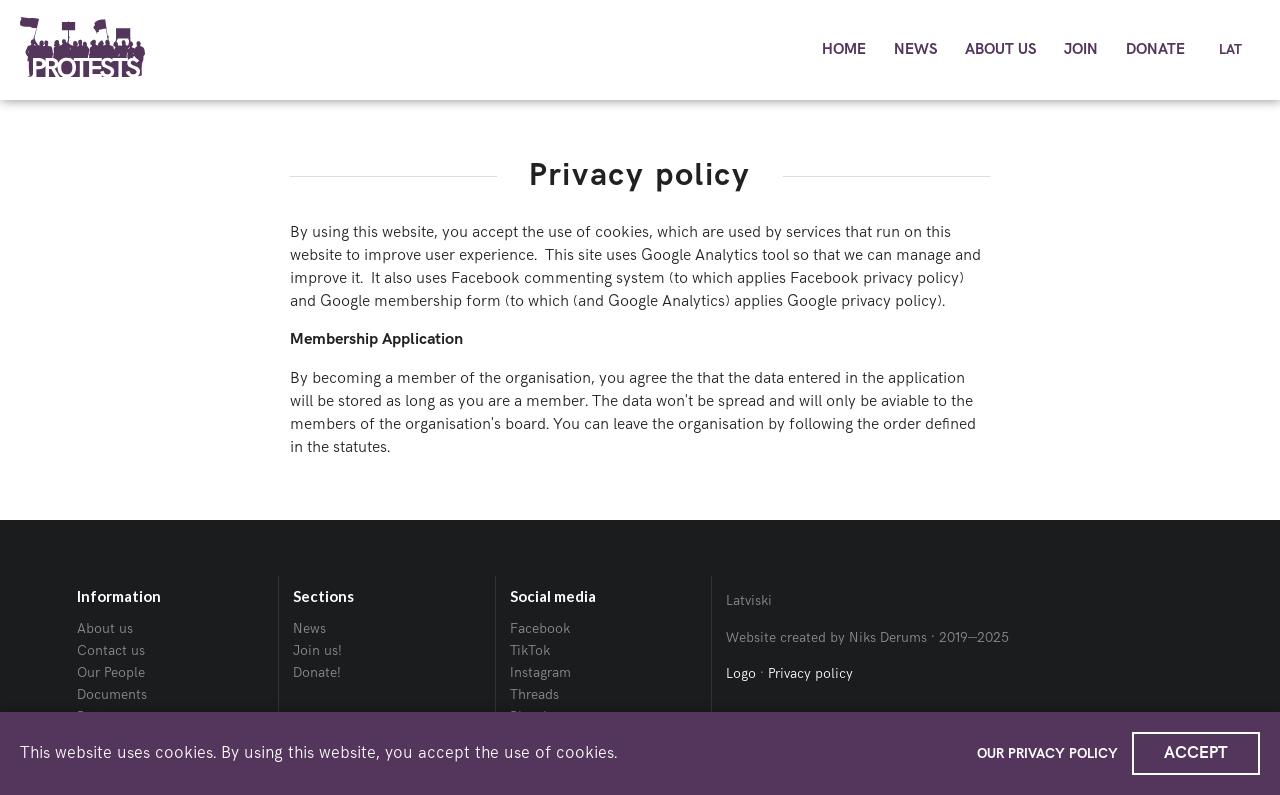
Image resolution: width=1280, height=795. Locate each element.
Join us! (317, 650)
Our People (111, 672)
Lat (1230, 50)
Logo (741, 673)
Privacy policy (810, 673)
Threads (534, 694)
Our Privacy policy (1047, 753)
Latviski (749, 600)
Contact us (111, 650)
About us (105, 629)
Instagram (540, 672)
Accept (1196, 753)
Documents (112, 694)
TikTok (530, 650)
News (309, 629)
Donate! (317, 672)
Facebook (540, 629)
